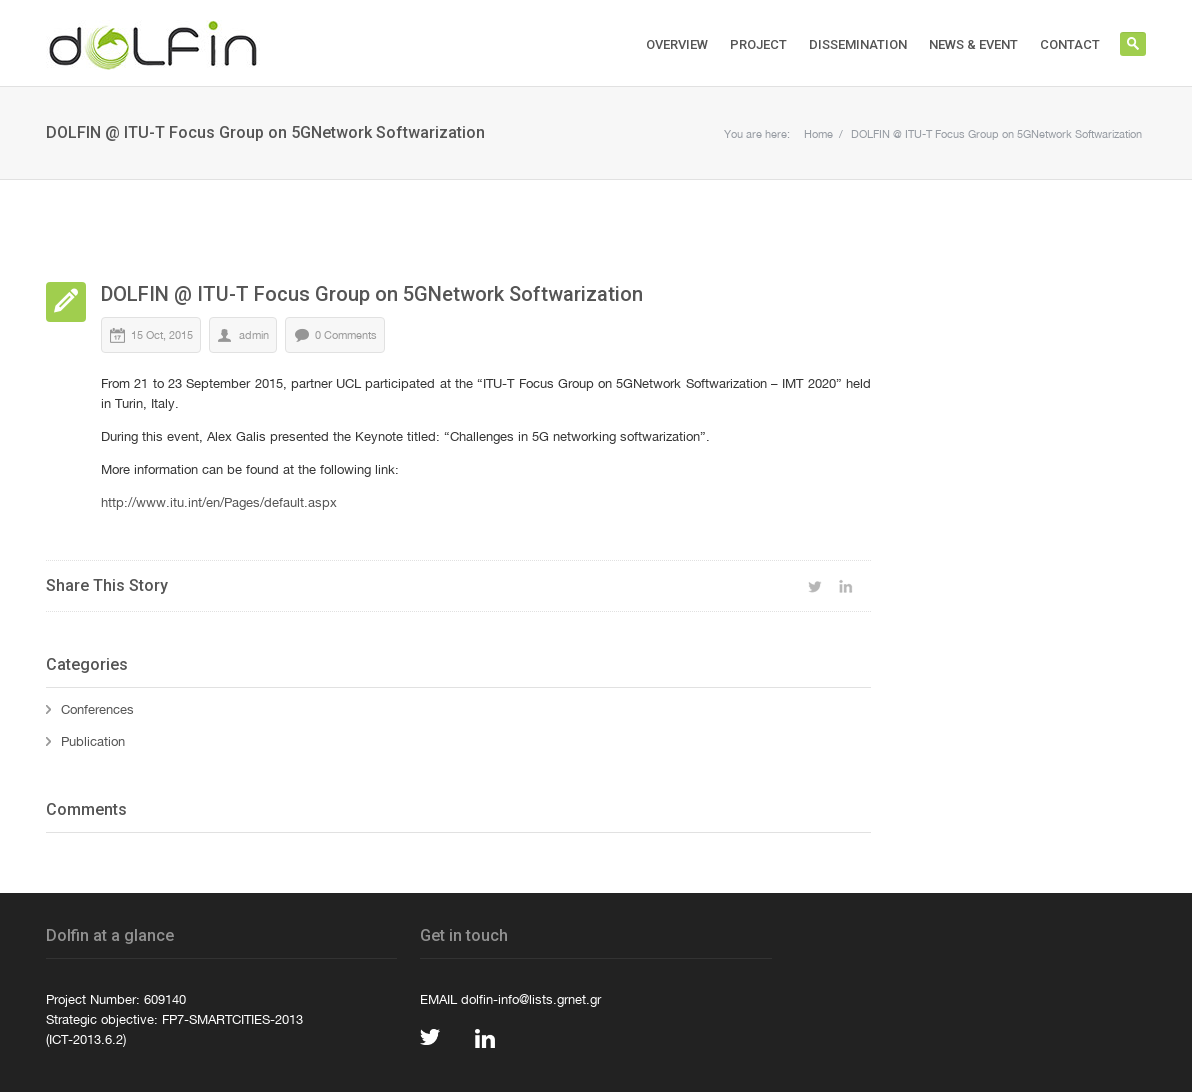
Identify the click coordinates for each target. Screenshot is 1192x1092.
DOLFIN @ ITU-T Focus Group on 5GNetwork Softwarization (996, 134)
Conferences (97, 709)
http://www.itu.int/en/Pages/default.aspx (219, 502)
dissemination (858, 44)
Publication (93, 741)
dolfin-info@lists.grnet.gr (531, 999)
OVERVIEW (677, 44)
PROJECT (758, 44)
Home (818, 134)
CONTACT (1070, 44)
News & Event (973, 44)
